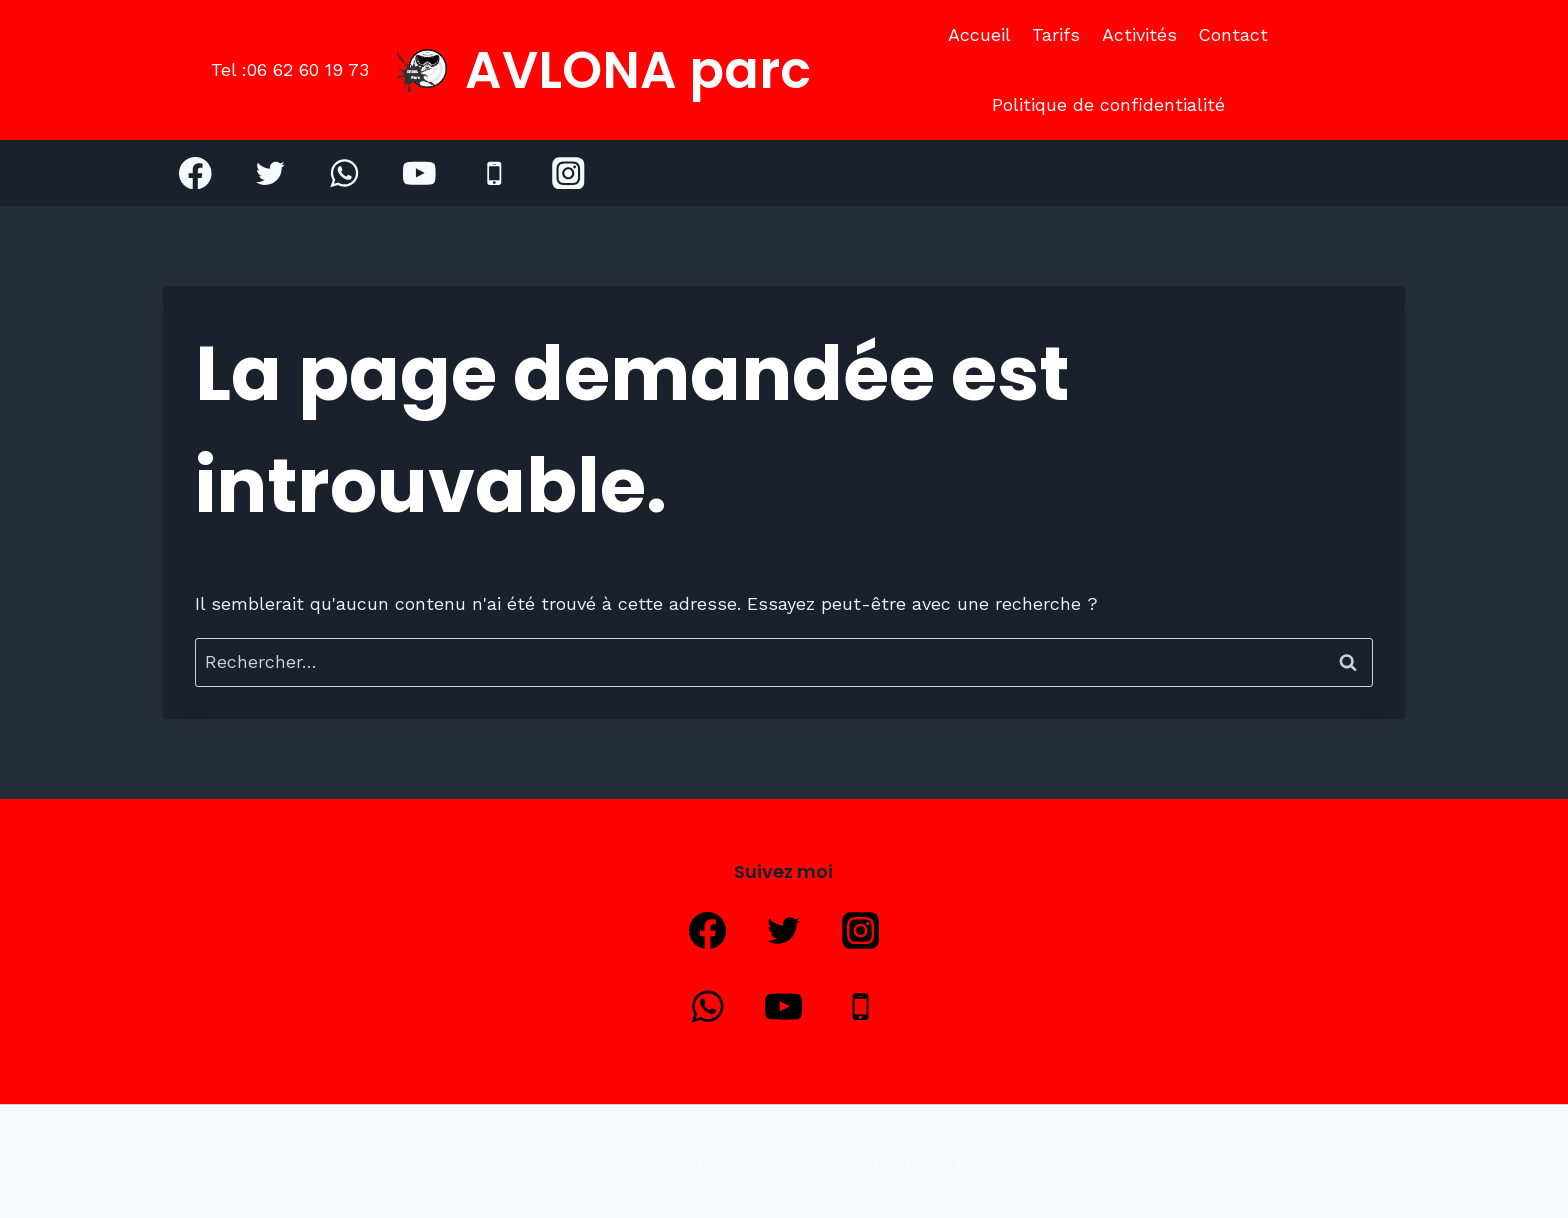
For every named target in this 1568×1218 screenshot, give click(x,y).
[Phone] (493, 172)
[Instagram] (568, 172)
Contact (1233, 34)
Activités (1139, 34)
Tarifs (1056, 34)
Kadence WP (942, 1161)
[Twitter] (270, 172)
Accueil (979, 34)
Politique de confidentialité (1108, 104)
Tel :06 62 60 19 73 (290, 69)
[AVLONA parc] (604, 70)
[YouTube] (419, 172)
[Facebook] (195, 172)
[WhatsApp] (344, 172)
